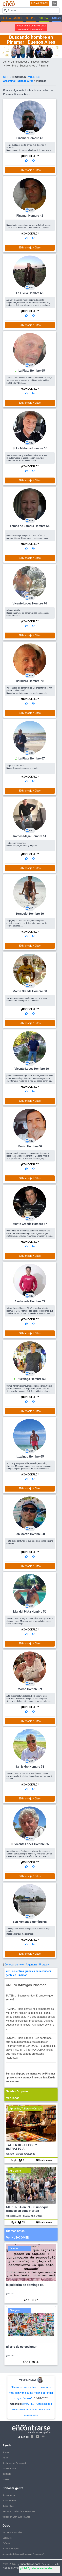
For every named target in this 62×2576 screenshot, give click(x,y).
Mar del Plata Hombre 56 (29, 1611)
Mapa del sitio (9, 2468)
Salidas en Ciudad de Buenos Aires (18, 2511)
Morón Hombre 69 (30, 1689)
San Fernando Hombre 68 (30, 1921)
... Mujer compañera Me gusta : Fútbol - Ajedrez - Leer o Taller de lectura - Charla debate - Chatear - (29, 225)
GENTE (7, 76)
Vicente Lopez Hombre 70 (30, 603)
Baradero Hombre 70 (29, 681)
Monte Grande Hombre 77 (30, 1224)
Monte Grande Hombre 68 (30, 991)
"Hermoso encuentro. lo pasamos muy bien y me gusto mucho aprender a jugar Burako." (31, 2393)
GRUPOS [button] (31, 18)
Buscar (5, 2452)
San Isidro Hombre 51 (29, 1766)
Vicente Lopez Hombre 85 (31, 1844)
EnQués (6, 2543)
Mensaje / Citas (30, 170)
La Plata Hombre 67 (31, 758)
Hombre (11, 65)
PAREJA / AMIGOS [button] (12, 18)
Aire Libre (15, 2170)
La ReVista (7, 2538)
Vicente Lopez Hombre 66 (31, 1068)
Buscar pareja (8, 2495)
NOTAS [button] (56, 18)
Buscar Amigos (40, 61)
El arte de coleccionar (21, 2347)
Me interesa (44, 2160)
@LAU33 (10, 2293)
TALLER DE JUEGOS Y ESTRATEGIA (21, 2147)
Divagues (14, 2310)
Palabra (14, 2248)
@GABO (10, 2154)
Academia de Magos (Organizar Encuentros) (23, 2554)
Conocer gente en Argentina (21, 1964)
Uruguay (44, 1964)
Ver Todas (12, 2098)
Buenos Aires (27, 65)
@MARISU (28, 2403)
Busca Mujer (8, 2506)
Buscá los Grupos (10, 2548)
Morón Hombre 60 (30, 1146)
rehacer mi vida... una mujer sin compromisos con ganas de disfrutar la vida (27, 613)
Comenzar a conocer (15, 61)
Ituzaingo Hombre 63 (32, 1379)
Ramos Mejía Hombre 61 (29, 836)
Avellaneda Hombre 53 (30, 1301)
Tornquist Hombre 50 (30, 913)
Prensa (5, 2479)
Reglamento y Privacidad (14, 2463)
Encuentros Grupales (12, 2532)
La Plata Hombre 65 (31, 370)
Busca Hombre (9, 2500)
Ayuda (5, 2457)
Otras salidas (44, 2403)
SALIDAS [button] (44, 18)
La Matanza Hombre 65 (31, 448)
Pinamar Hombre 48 (29, 138)
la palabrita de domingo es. (25, 2285)
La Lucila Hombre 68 (29, 293)
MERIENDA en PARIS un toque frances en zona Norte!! (27, 2209)
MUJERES (34, 76)
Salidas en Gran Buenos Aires (16, 2517)
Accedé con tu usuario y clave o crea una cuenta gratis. (31, 27)
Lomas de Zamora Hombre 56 (30, 526)
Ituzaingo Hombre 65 (30, 1456)
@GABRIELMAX (13, 2216)
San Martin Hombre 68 (30, 1534)
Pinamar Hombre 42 (29, 215)
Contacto (6, 2474)
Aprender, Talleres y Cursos (25, 2108)
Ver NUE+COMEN (17, 2237)
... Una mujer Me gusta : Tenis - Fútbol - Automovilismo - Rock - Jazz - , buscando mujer (27, 535)
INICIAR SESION (39, 3)
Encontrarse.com (30, 2564)
